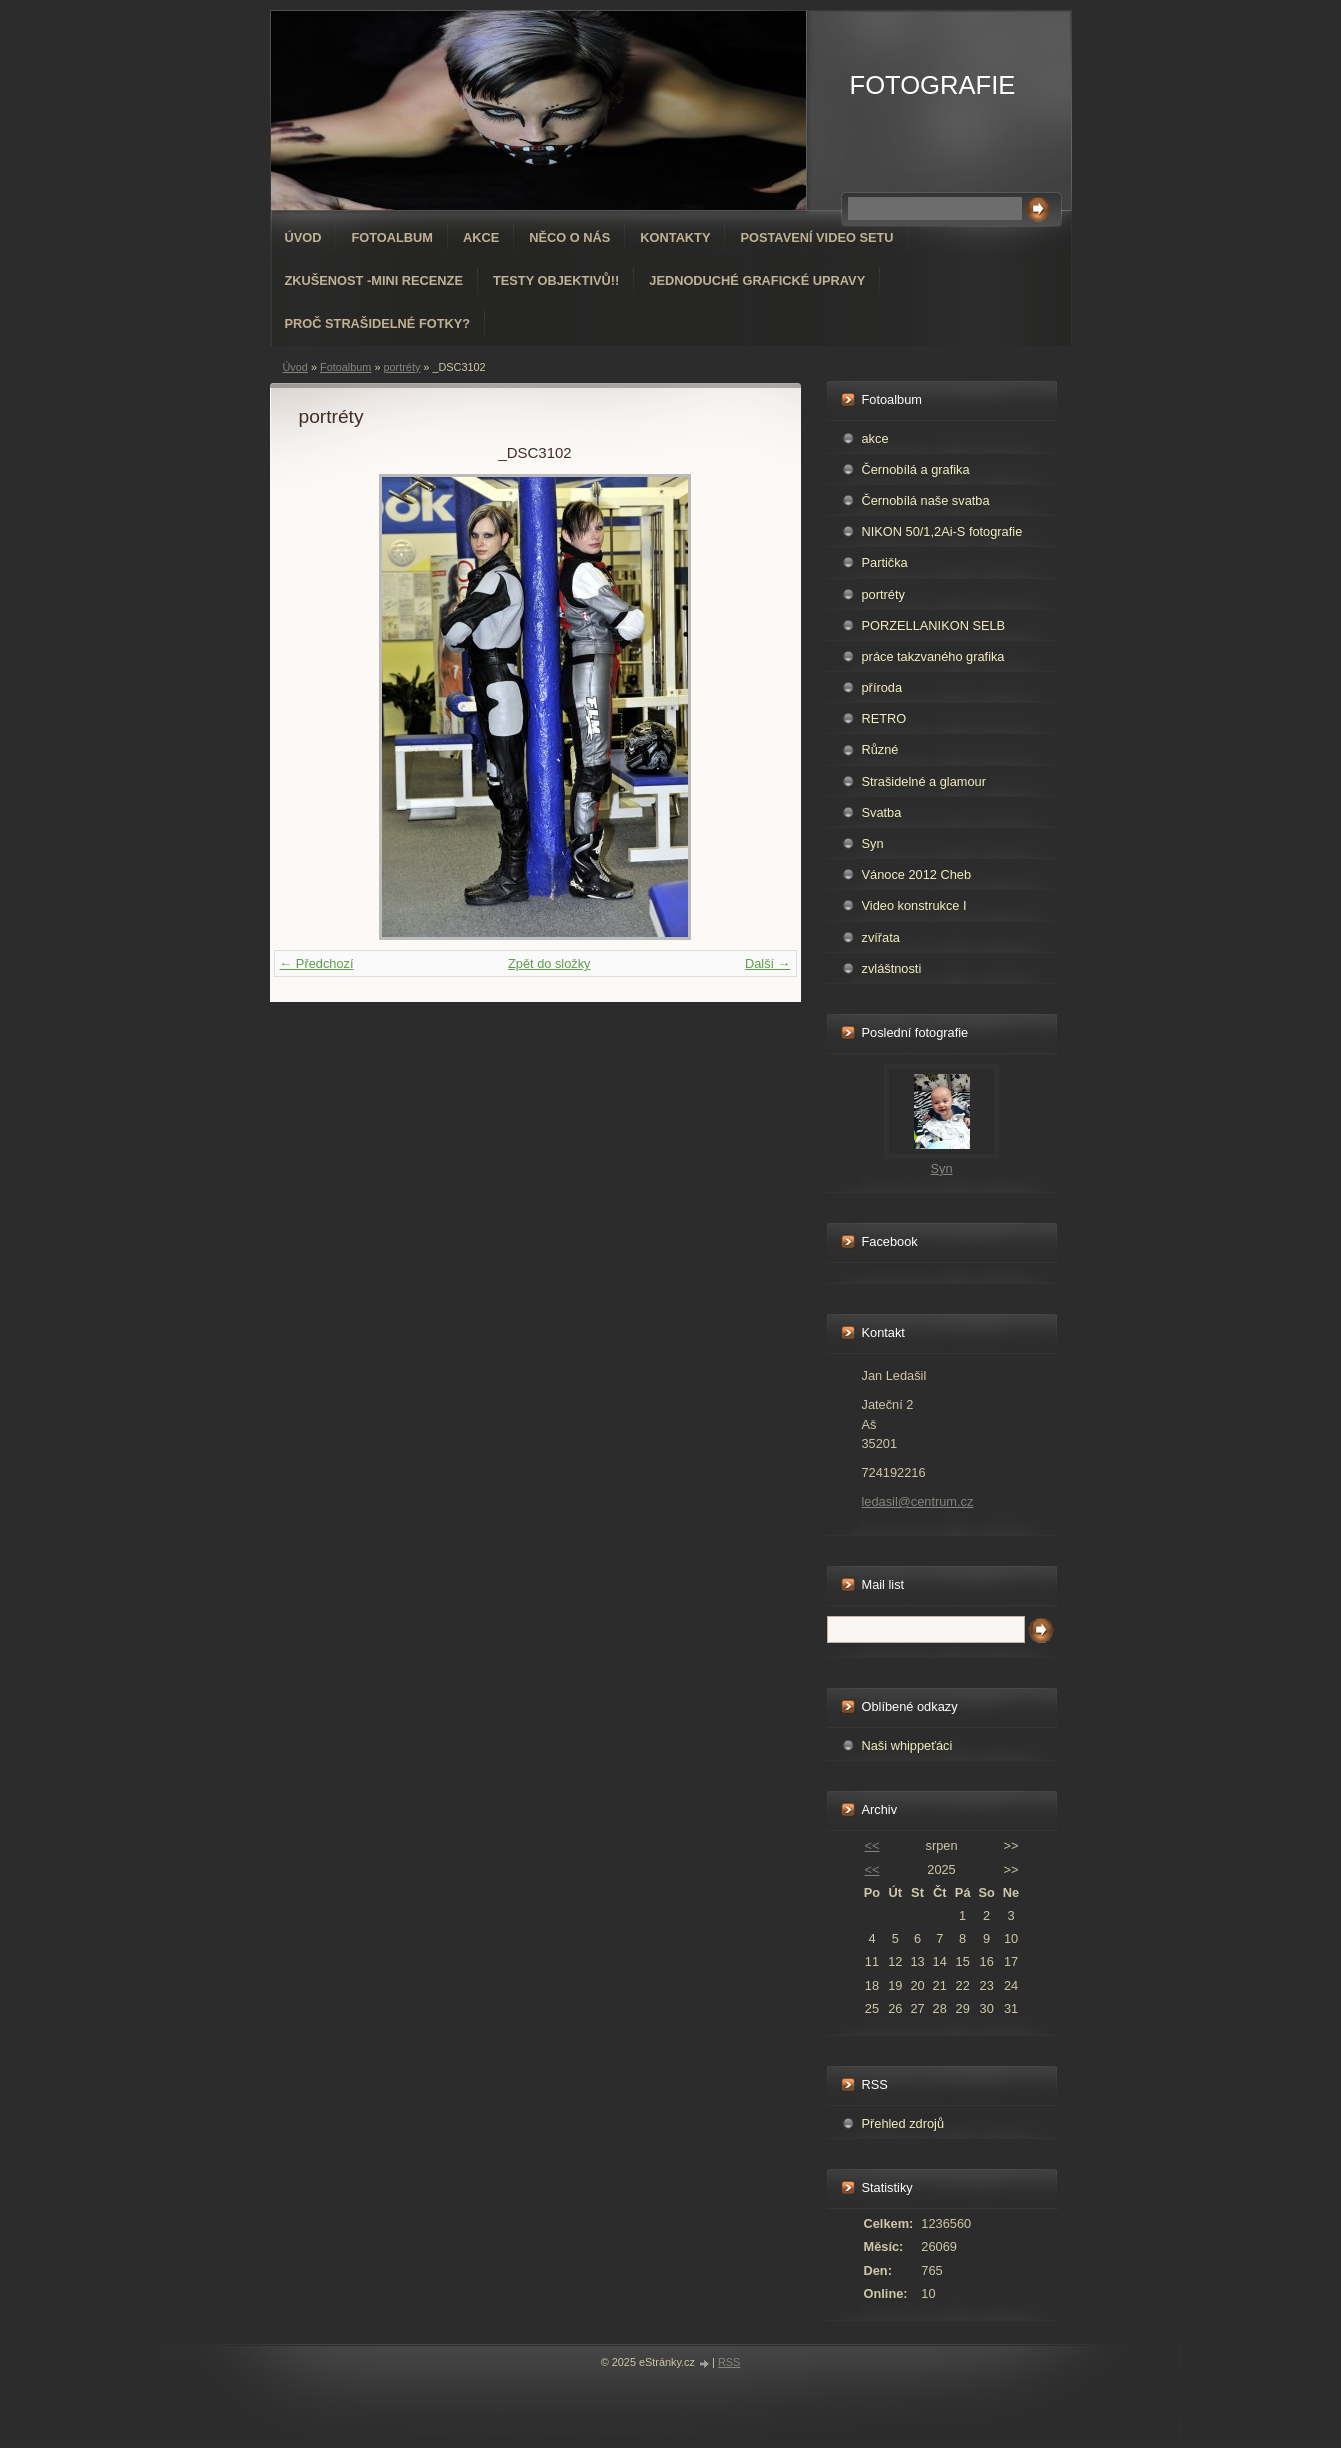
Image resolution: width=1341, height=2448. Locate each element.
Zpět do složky (549, 963)
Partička (885, 562)
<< (871, 1845)
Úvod (303, 237)
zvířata (881, 937)
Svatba (882, 812)
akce (875, 438)
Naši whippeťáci (907, 1745)
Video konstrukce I (914, 905)
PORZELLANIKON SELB (934, 625)
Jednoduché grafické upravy (757, 280)
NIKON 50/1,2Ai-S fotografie (942, 531)
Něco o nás (569, 237)
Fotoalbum (392, 237)
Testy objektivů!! (556, 280)
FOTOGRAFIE (933, 85)
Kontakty (675, 237)
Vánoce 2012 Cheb (917, 874)
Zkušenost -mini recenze (374, 280)
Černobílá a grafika (916, 469)
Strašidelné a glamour (924, 781)
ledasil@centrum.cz (918, 1501)
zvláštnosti (892, 968)
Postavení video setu (816, 237)
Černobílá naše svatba (926, 500)
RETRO (884, 718)
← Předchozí (317, 963)
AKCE (481, 237)
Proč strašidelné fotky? (378, 323)
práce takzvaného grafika (933, 656)
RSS (729, 2362)
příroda (882, 687)
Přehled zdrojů (903, 2123)
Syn (873, 843)
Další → (768, 963)
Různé (880, 749)
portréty (401, 367)
